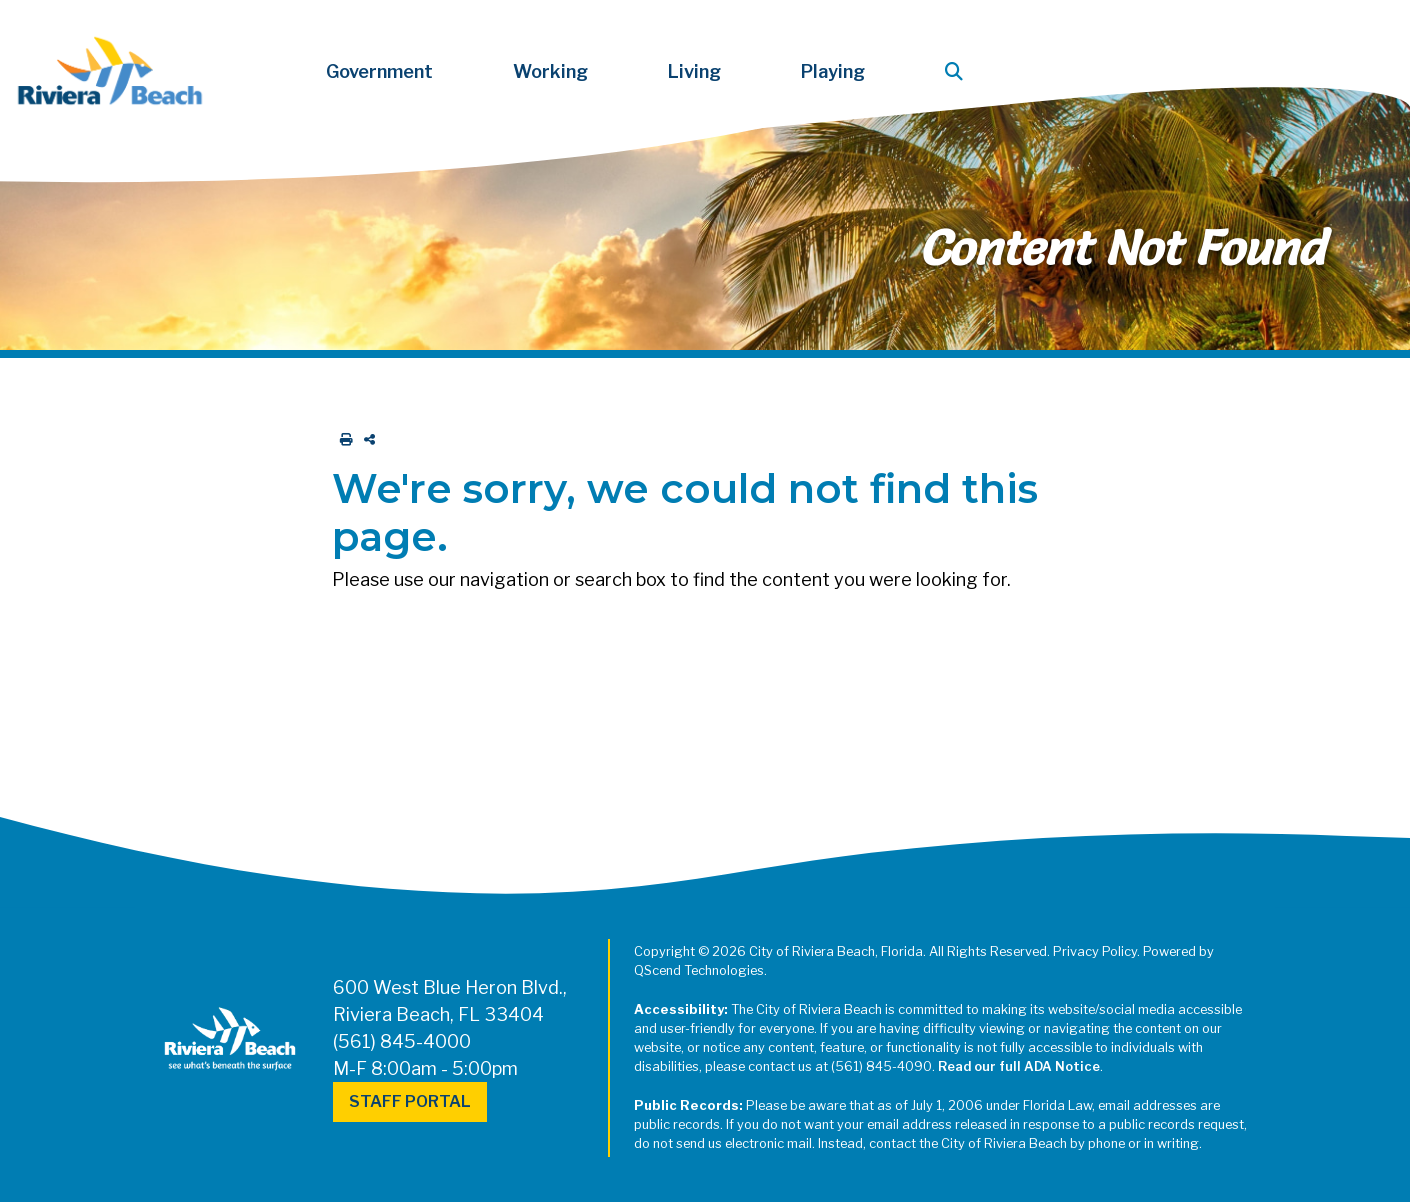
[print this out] (342, 439)
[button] (958, 71)
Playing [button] (833, 71)
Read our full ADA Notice (1019, 1066)
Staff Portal (410, 1101)
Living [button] (694, 71)
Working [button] (550, 71)
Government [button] (379, 71)
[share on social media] (365, 439)
